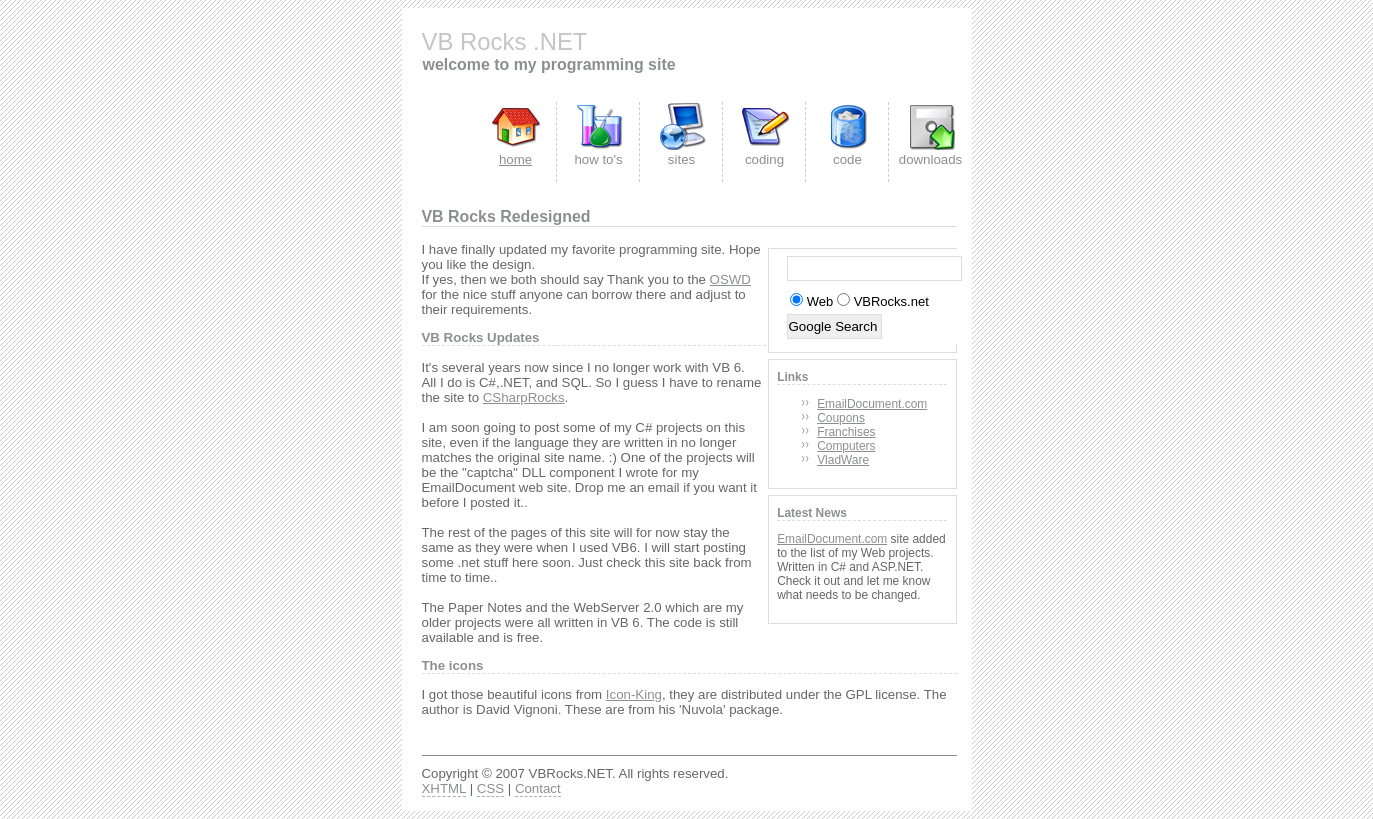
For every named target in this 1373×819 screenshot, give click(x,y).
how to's (598, 159)
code (847, 159)
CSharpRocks (524, 397)
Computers (846, 446)
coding (764, 159)
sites (681, 159)
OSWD (730, 279)
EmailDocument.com (872, 404)
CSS (490, 788)
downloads (930, 159)
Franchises (846, 432)
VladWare (843, 460)
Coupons (841, 418)
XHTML (444, 788)
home (515, 159)
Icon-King (634, 694)
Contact (538, 788)
